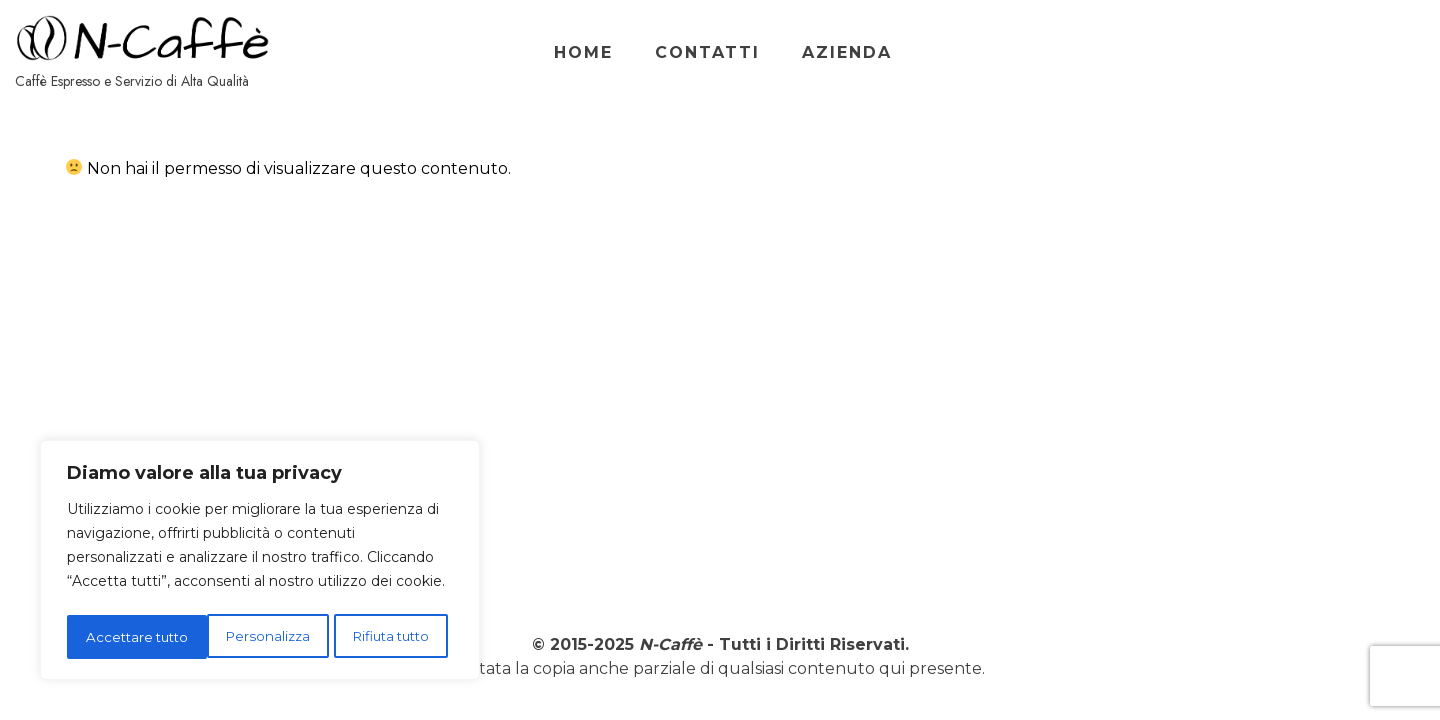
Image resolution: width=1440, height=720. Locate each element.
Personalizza (126, 637)
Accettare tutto (384, 637)
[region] (260, 563)
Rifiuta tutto (250, 637)
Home (1031, 52)
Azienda (1295, 52)
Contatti (1155, 52)
